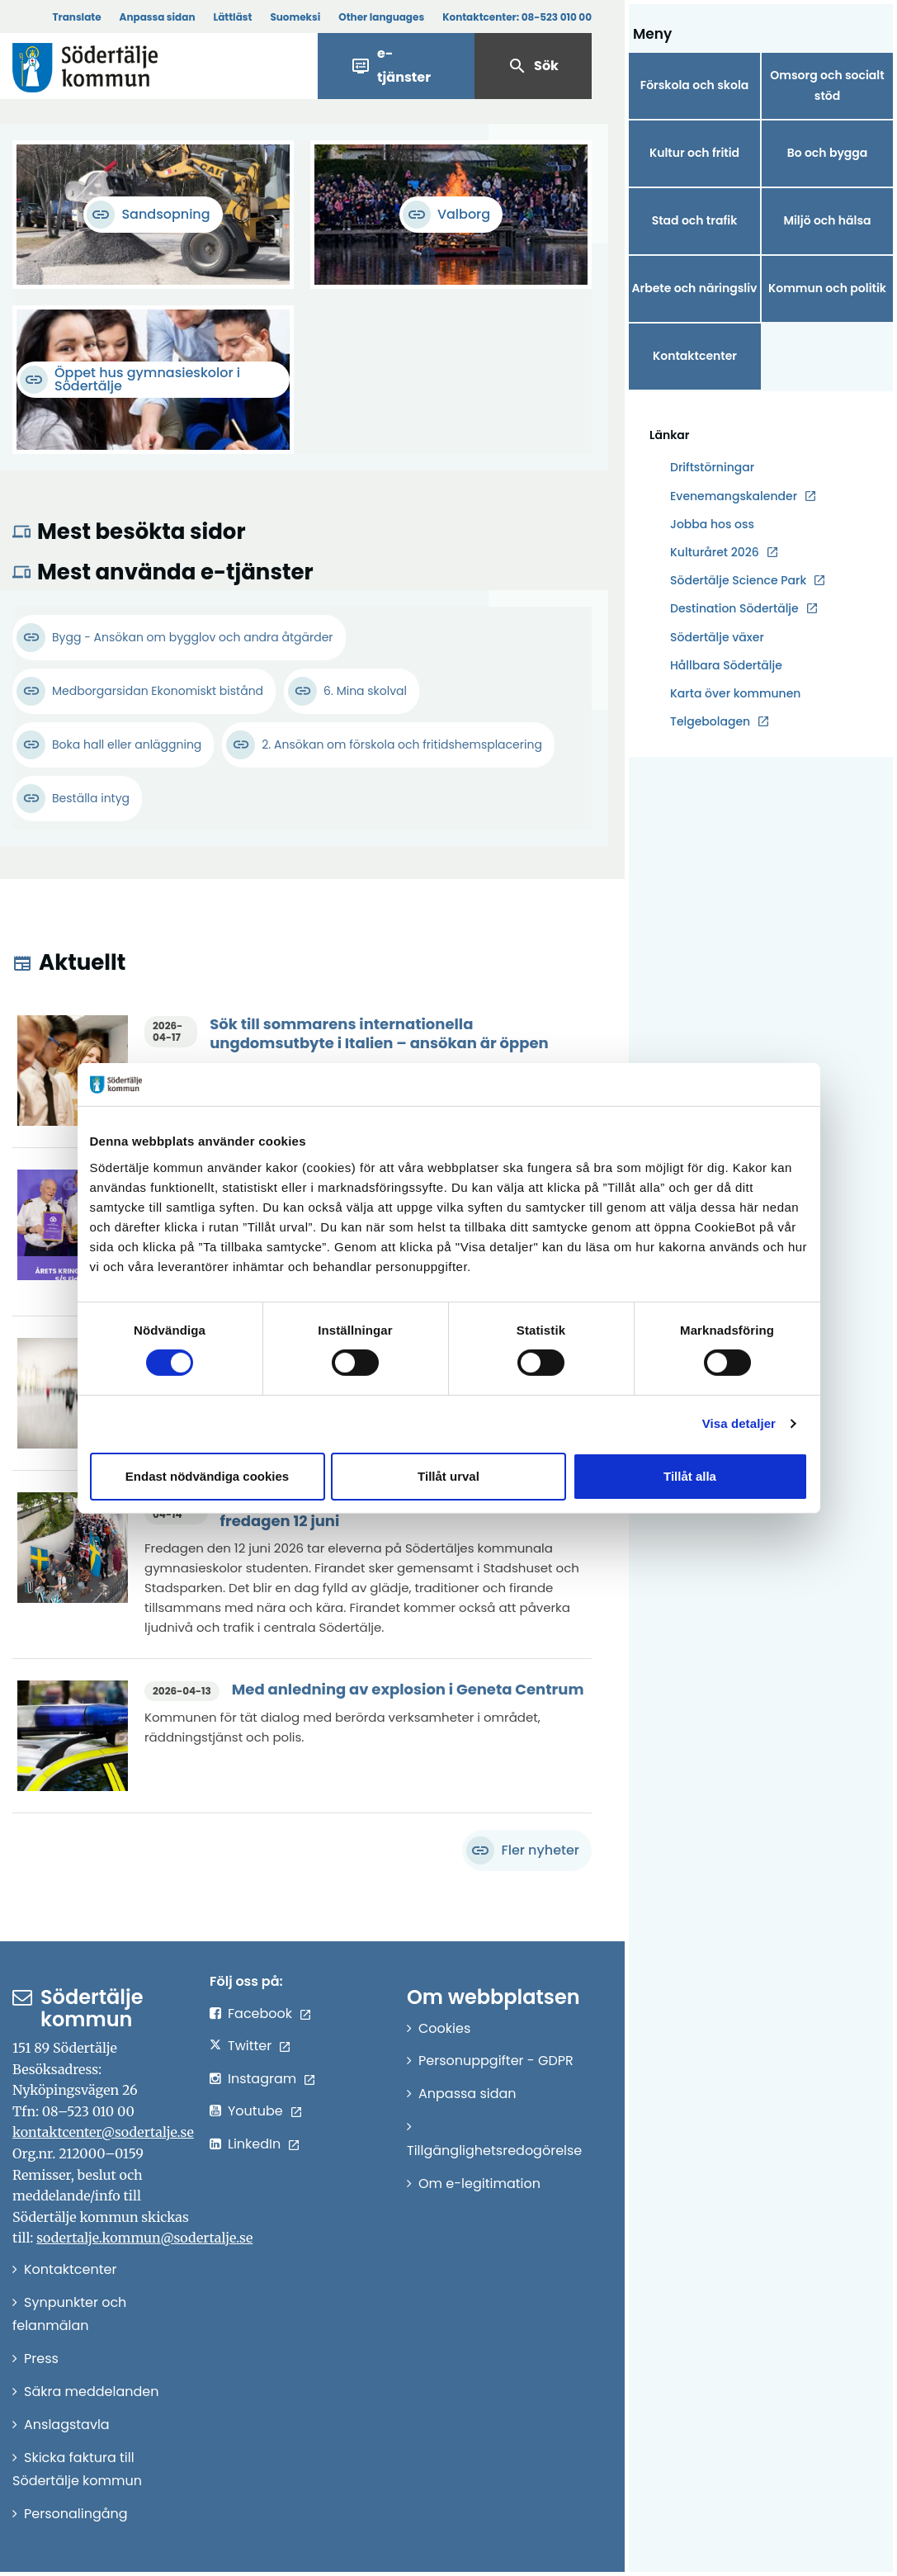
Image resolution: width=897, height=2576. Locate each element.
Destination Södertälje (734, 608)
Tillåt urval (448, 1476)
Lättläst (233, 17)
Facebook (260, 2013)
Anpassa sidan (158, 17)
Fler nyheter (522, 1850)
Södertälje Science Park (738, 580)
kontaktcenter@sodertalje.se (103, 2132)
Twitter (249, 2045)
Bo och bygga (827, 152)
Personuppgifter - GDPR (496, 2060)
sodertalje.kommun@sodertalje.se (144, 2237)
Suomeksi (295, 17)
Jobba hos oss (712, 524)
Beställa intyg (91, 798)
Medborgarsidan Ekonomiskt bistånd (157, 691)
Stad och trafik (695, 220)
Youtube (255, 2110)
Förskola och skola (694, 85)
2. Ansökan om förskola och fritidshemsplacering (402, 744)
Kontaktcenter (695, 355)
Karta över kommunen (735, 693)
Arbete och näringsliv (695, 288)
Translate (76, 17)
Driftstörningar (712, 467)
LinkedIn (254, 2143)
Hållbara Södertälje (726, 665)
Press (41, 2358)
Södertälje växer (717, 637)
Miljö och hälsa (827, 220)
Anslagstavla (67, 2424)
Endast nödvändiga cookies (207, 1476)
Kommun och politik (827, 288)
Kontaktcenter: (517, 17)
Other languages (381, 17)
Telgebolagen (710, 721)
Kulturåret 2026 (714, 552)
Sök (533, 66)
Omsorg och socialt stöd (827, 85)
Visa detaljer (739, 1423)
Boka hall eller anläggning (126, 744)
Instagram (262, 2078)
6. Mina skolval (365, 691)
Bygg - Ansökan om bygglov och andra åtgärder (192, 637)
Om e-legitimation (479, 2183)
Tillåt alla (689, 1476)
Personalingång (76, 2513)
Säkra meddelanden (91, 2391)
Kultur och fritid (694, 152)
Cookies (444, 2028)
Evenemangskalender (733, 496)
